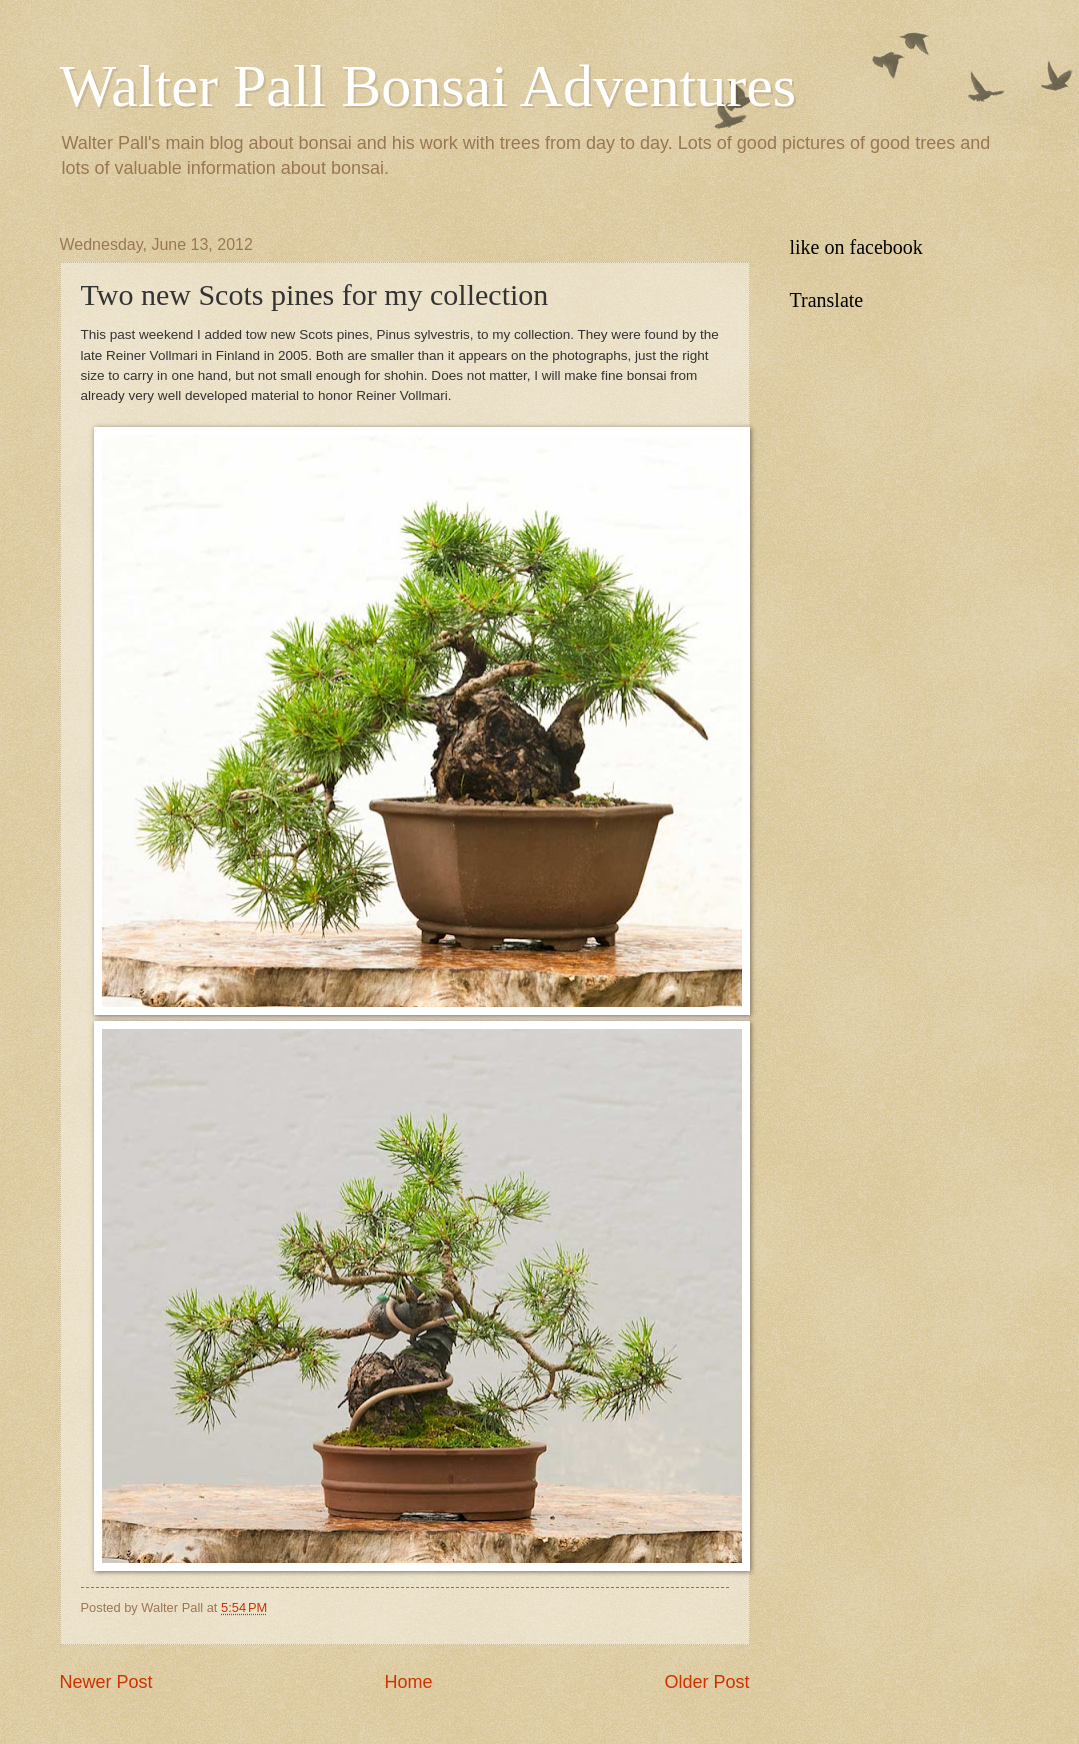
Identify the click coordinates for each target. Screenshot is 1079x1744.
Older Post (706, 1682)
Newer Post (106, 1682)
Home (408, 1682)
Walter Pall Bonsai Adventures (428, 86)
